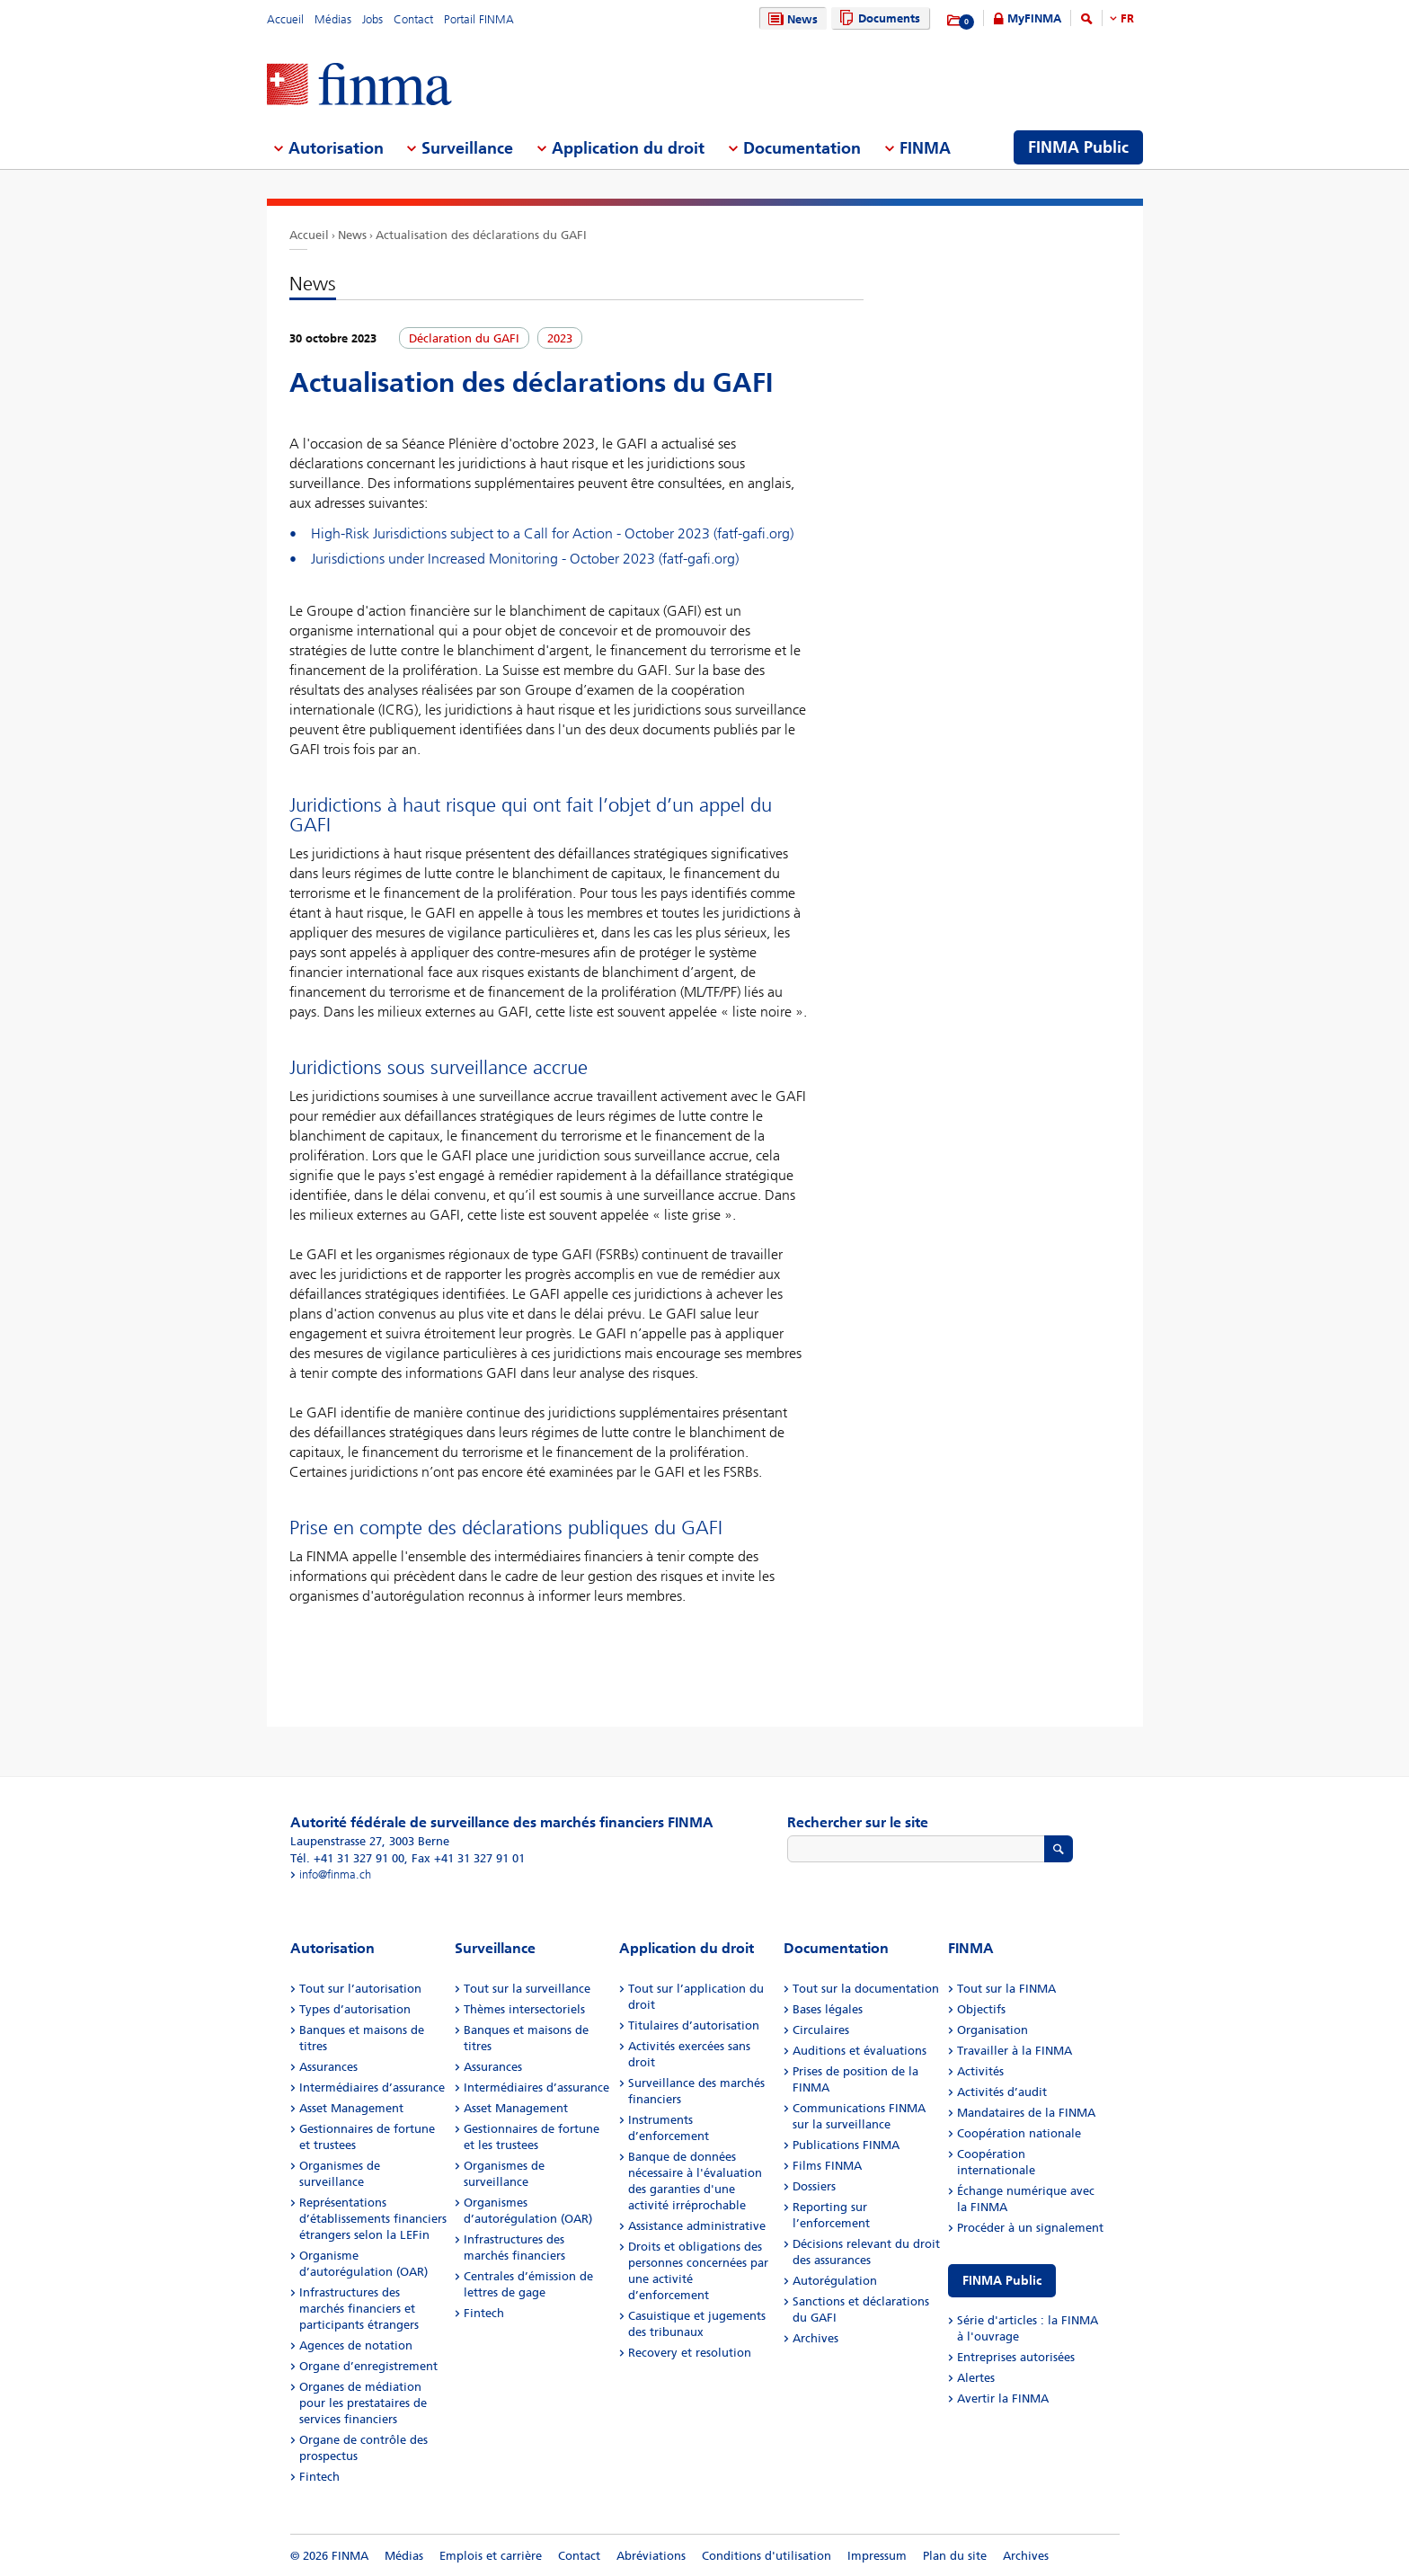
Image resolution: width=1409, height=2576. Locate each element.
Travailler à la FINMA (1014, 2050)
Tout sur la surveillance (527, 1988)
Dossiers (814, 2186)
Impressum (877, 2556)
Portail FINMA (479, 19)
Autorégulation (835, 2280)
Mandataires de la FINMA (1026, 2112)
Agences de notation (355, 2345)
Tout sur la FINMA (1006, 1988)
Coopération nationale (1019, 2133)
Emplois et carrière (490, 2556)
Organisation (992, 2030)
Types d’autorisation (355, 2009)
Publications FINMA (846, 2145)
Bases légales (828, 2009)
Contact (413, 19)
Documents (877, 18)
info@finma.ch (335, 1874)
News (791, 19)
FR (1127, 18)
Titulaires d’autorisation (693, 2025)
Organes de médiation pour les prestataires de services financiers (363, 2403)
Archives (815, 2338)
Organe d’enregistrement (368, 2366)
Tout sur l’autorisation (360, 1988)
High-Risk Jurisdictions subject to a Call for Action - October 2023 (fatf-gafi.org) (552, 533)
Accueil (285, 19)
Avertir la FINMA (1003, 2398)
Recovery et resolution (689, 2352)
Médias (333, 19)
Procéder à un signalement (1030, 2227)
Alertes (976, 2378)
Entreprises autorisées (1016, 2357)
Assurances (328, 2067)
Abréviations (651, 2556)
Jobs (372, 19)
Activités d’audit (1002, 2092)
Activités (980, 2071)
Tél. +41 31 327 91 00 (347, 1858)
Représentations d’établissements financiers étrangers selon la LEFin (373, 2219)
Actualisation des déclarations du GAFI (481, 235)
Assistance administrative (697, 2226)
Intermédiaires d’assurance (372, 2087)
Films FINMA (827, 2165)
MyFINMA (1034, 18)
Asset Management (351, 2108)
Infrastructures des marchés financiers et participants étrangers (359, 2309)
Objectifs (981, 2009)
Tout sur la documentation (866, 1988)
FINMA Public (1001, 2280)
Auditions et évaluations (859, 2050)
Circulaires (821, 2030)
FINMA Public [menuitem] (1078, 147)
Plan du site (955, 2556)
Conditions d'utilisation (766, 2556)
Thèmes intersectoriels (524, 2009)
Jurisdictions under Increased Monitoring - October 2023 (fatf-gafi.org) (525, 558)
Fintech (319, 2476)
